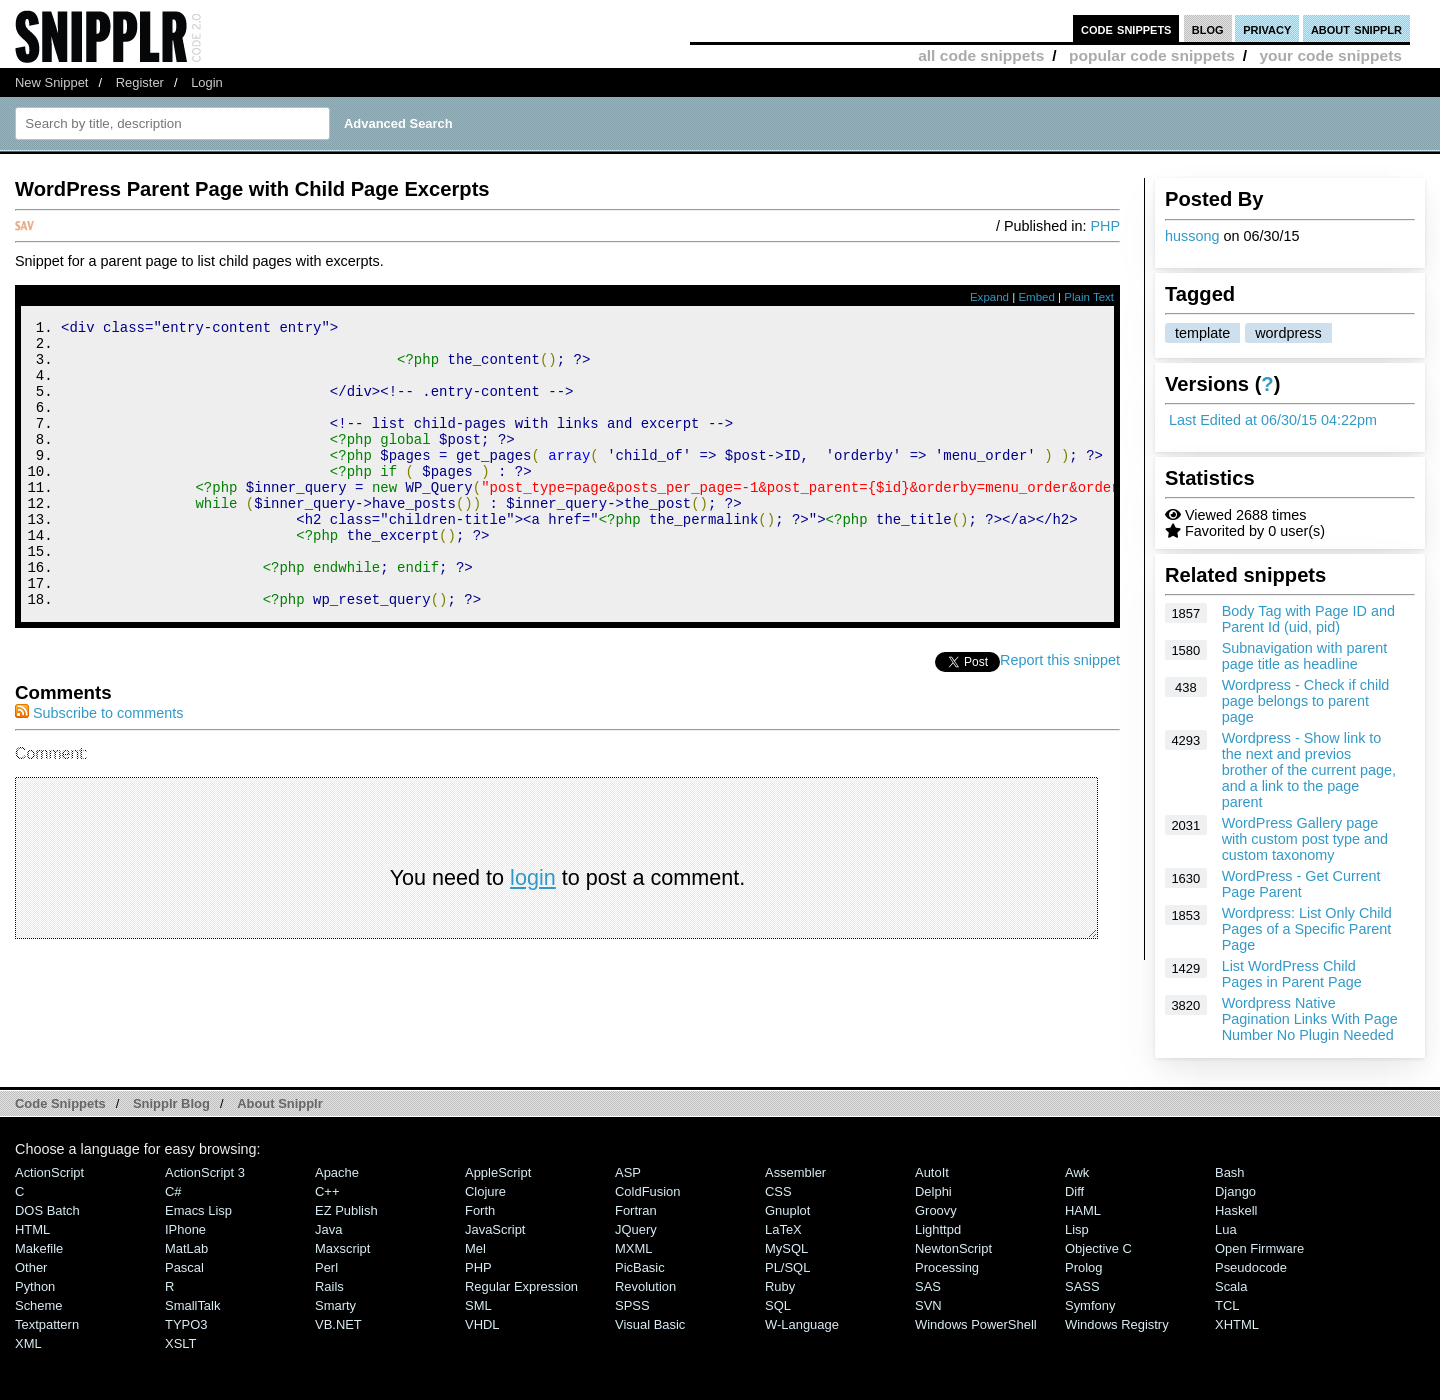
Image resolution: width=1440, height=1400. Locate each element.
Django (1235, 1191)
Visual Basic (650, 1324)
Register (140, 82)
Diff (1074, 1191)
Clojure (485, 1191)
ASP (628, 1172)
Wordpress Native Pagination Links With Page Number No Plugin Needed (1310, 1019)
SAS (928, 1286)
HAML (1083, 1210)
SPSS (632, 1305)
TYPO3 (186, 1324)
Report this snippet (1060, 714)
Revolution (645, 1286)
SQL (778, 1305)
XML (28, 1343)
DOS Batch (47, 1210)
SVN (928, 1305)
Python (35, 1286)
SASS (1082, 1286)
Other (31, 1267)
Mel (475, 1248)
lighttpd (938, 1229)
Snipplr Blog (171, 1103)
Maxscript (342, 1248)
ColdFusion (648, 1191)
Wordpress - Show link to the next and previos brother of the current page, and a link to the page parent (1309, 770)
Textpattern (47, 1324)
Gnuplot (787, 1210)
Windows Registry (1117, 1324)
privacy (1267, 28)
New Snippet (51, 82)
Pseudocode (1251, 1267)
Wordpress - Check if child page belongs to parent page (1306, 701)
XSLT (180, 1343)
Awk (1077, 1172)
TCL (1227, 1305)
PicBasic (640, 1267)
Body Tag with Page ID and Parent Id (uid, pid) (1308, 619)
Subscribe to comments (99, 767)
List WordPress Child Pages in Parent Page (1292, 974)
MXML (633, 1248)
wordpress (1288, 333)
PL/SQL (787, 1267)
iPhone (185, 1229)
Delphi (933, 1191)
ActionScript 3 (205, 1172)
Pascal (184, 1267)
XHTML (1237, 1324)
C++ (327, 1191)
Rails (329, 1286)
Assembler (795, 1172)
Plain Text (1089, 297)
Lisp (1077, 1229)
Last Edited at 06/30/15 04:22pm (1273, 420)
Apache (337, 1172)
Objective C (1098, 1248)
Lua (1226, 1229)
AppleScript (498, 1172)
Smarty (335, 1305)
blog (1208, 28)
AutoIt (932, 1172)
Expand (989, 297)
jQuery (636, 1229)
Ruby (780, 1286)
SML (478, 1305)
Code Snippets (60, 1103)
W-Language (802, 1324)
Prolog (1083, 1267)
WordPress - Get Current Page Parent (1301, 884)
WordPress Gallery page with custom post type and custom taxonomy (1305, 839)
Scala (1231, 1286)
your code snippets (1330, 55)
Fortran (636, 1210)
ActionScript (49, 1172)
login (533, 931)
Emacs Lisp (198, 1210)
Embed (1036, 297)
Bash (1230, 1172)
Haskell (1236, 1210)
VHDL (482, 1324)
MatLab (186, 1248)
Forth (480, 1210)
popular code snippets (1152, 55)
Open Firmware (1259, 1248)
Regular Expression (521, 1286)
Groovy (936, 1210)
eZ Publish (346, 1210)
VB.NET (338, 1324)
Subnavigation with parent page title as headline (1305, 656)
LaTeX (783, 1229)
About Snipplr (280, 1103)
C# (173, 1191)
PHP (1105, 226)
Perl (326, 1267)
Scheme (39, 1305)
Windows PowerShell (976, 1324)
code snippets (1126, 28)
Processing (947, 1267)
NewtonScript (953, 1248)
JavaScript (495, 1229)
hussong (1192, 236)
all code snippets (981, 55)
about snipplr (1356, 28)
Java (328, 1229)
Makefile (39, 1248)
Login (207, 82)
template (1202, 333)
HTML (32, 1229)
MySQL (786, 1248)
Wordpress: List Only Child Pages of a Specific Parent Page (1307, 929)
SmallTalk (192, 1305)
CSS (778, 1191)
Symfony (1090, 1305)
